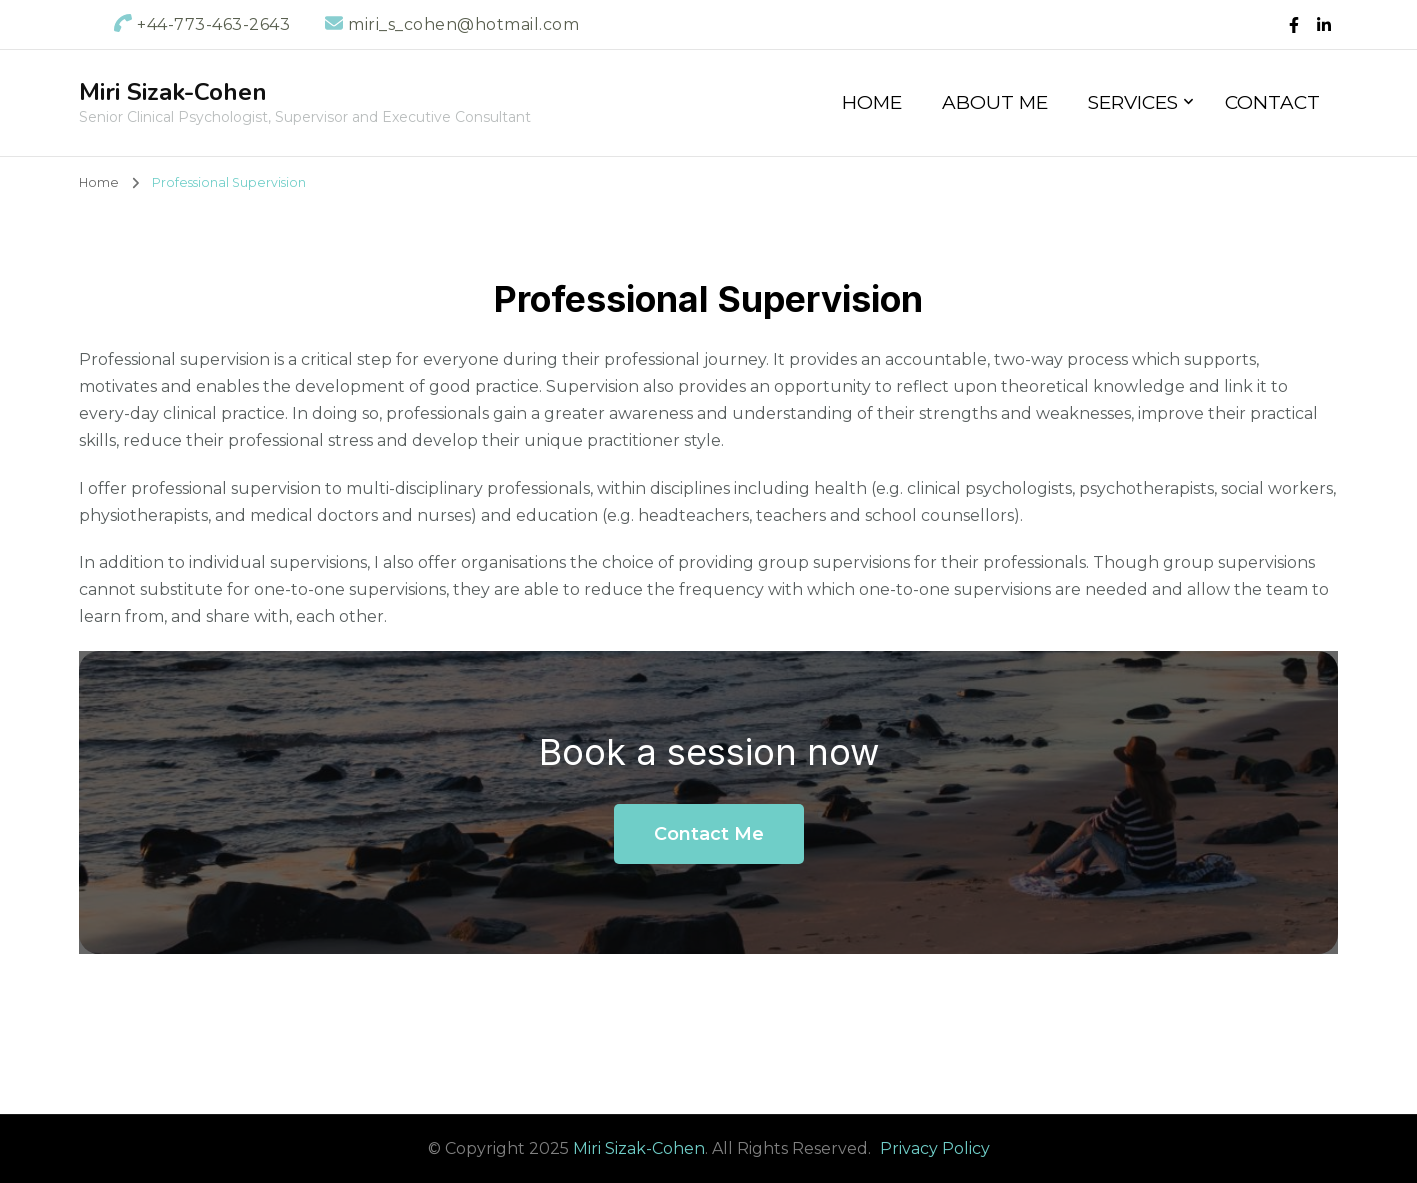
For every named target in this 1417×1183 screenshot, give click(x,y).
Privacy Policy (935, 1148)
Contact (1272, 102)
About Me (995, 102)
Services (1133, 102)
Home (872, 102)
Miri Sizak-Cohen (173, 92)
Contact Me (709, 834)
